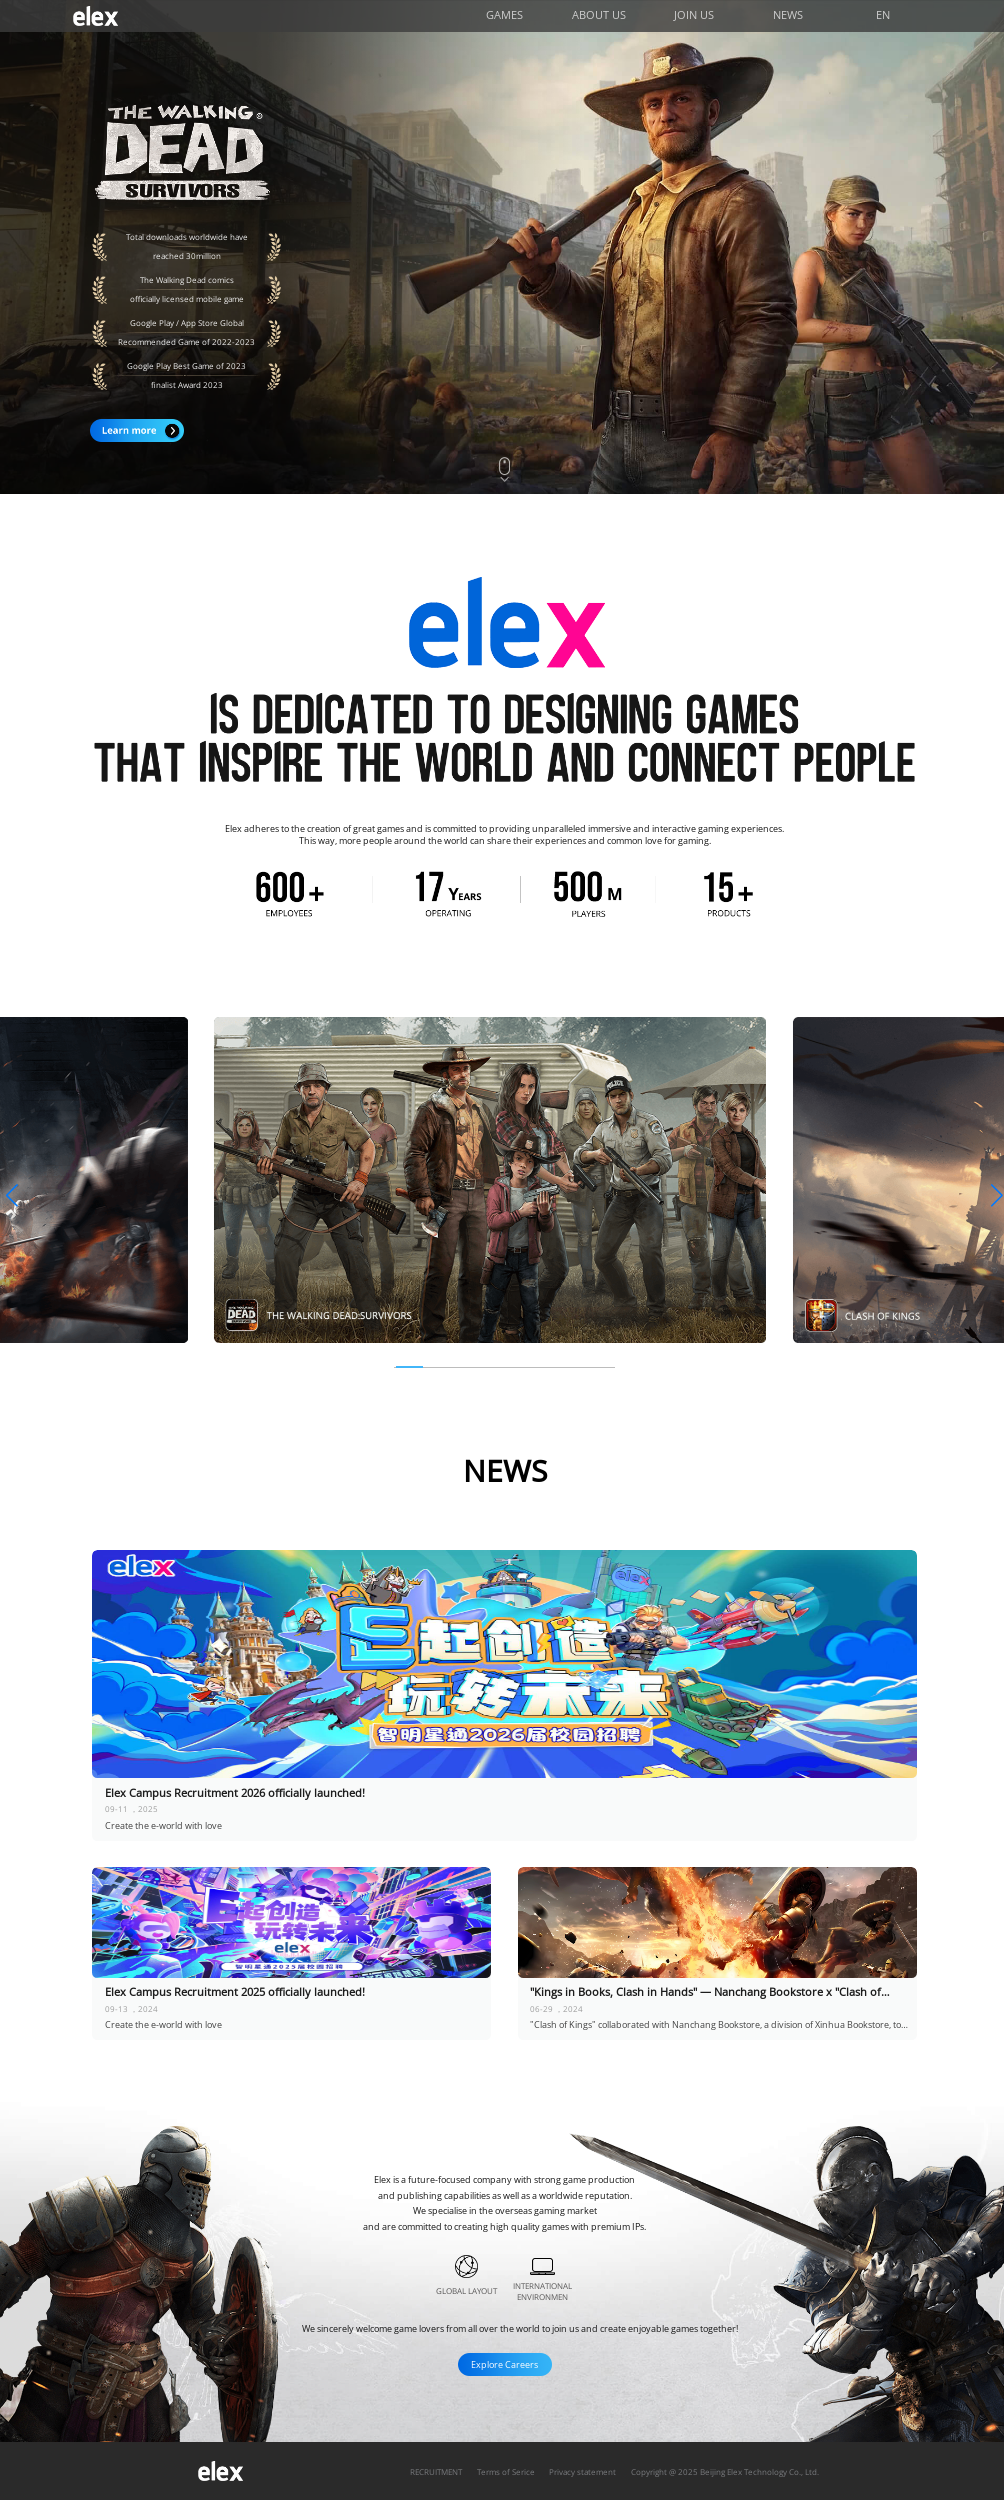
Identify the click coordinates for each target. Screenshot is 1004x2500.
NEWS (788, 15)
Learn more (137, 430)
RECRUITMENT (436, 2471)
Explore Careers (504, 2364)
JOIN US (694, 15)
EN (883, 15)
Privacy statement (582, 2471)
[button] (12, 1195)
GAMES (504, 15)
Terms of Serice (506, 2471)
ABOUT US (599, 15)
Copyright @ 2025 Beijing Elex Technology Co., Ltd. (725, 2471)
